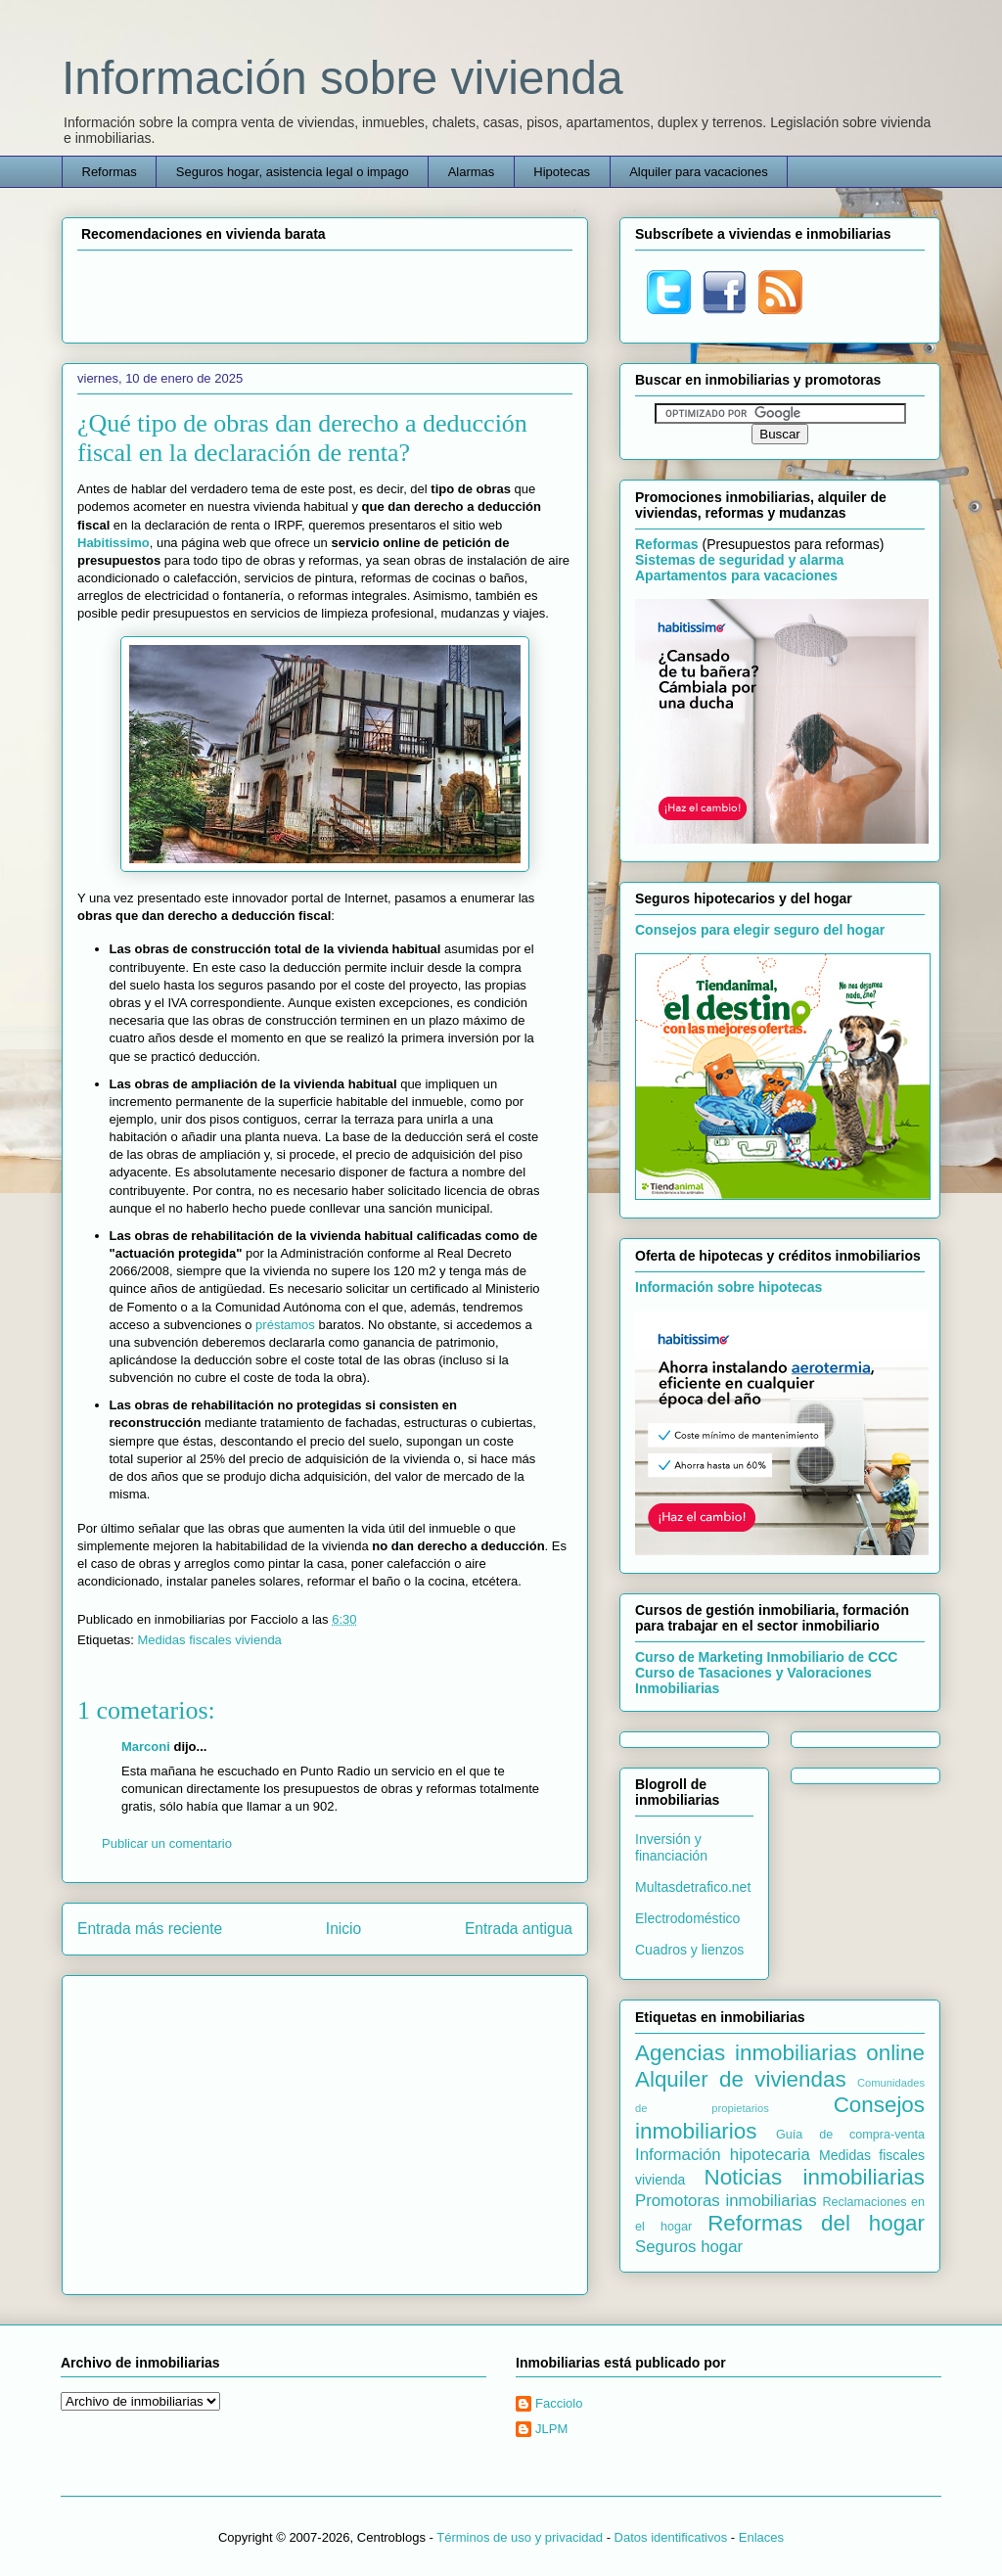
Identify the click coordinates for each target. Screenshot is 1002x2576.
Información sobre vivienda (342, 78)
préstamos (285, 1324)
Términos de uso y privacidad (519, 2537)
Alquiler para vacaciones (698, 171)
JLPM (551, 2428)
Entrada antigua (518, 1928)
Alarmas (471, 171)
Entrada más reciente (149, 1928)
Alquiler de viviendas (740, 2079)
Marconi (145, 1746)
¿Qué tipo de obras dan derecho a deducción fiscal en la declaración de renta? (302, 438)
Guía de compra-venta (850, 2134)
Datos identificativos (671, 2537)
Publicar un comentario (167, 1843)
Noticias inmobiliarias (814, 2177)
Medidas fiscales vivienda (209, 1640)
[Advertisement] (325, 293)
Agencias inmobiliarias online (780, 2053)
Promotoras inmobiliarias (726, 2200)
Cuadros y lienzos (689, 1949)
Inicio (343, 1928)
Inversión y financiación (671, 1847)
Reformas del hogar (816, 2223)
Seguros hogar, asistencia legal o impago (292, 171)
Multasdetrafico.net (693, 1887)
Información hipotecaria (722, 2154)
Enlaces (761, 2537)
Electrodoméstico (687, 1918)
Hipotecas (561, 171)
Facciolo (558, 2403)
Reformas (109, 171)
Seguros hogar (689, 2246)
